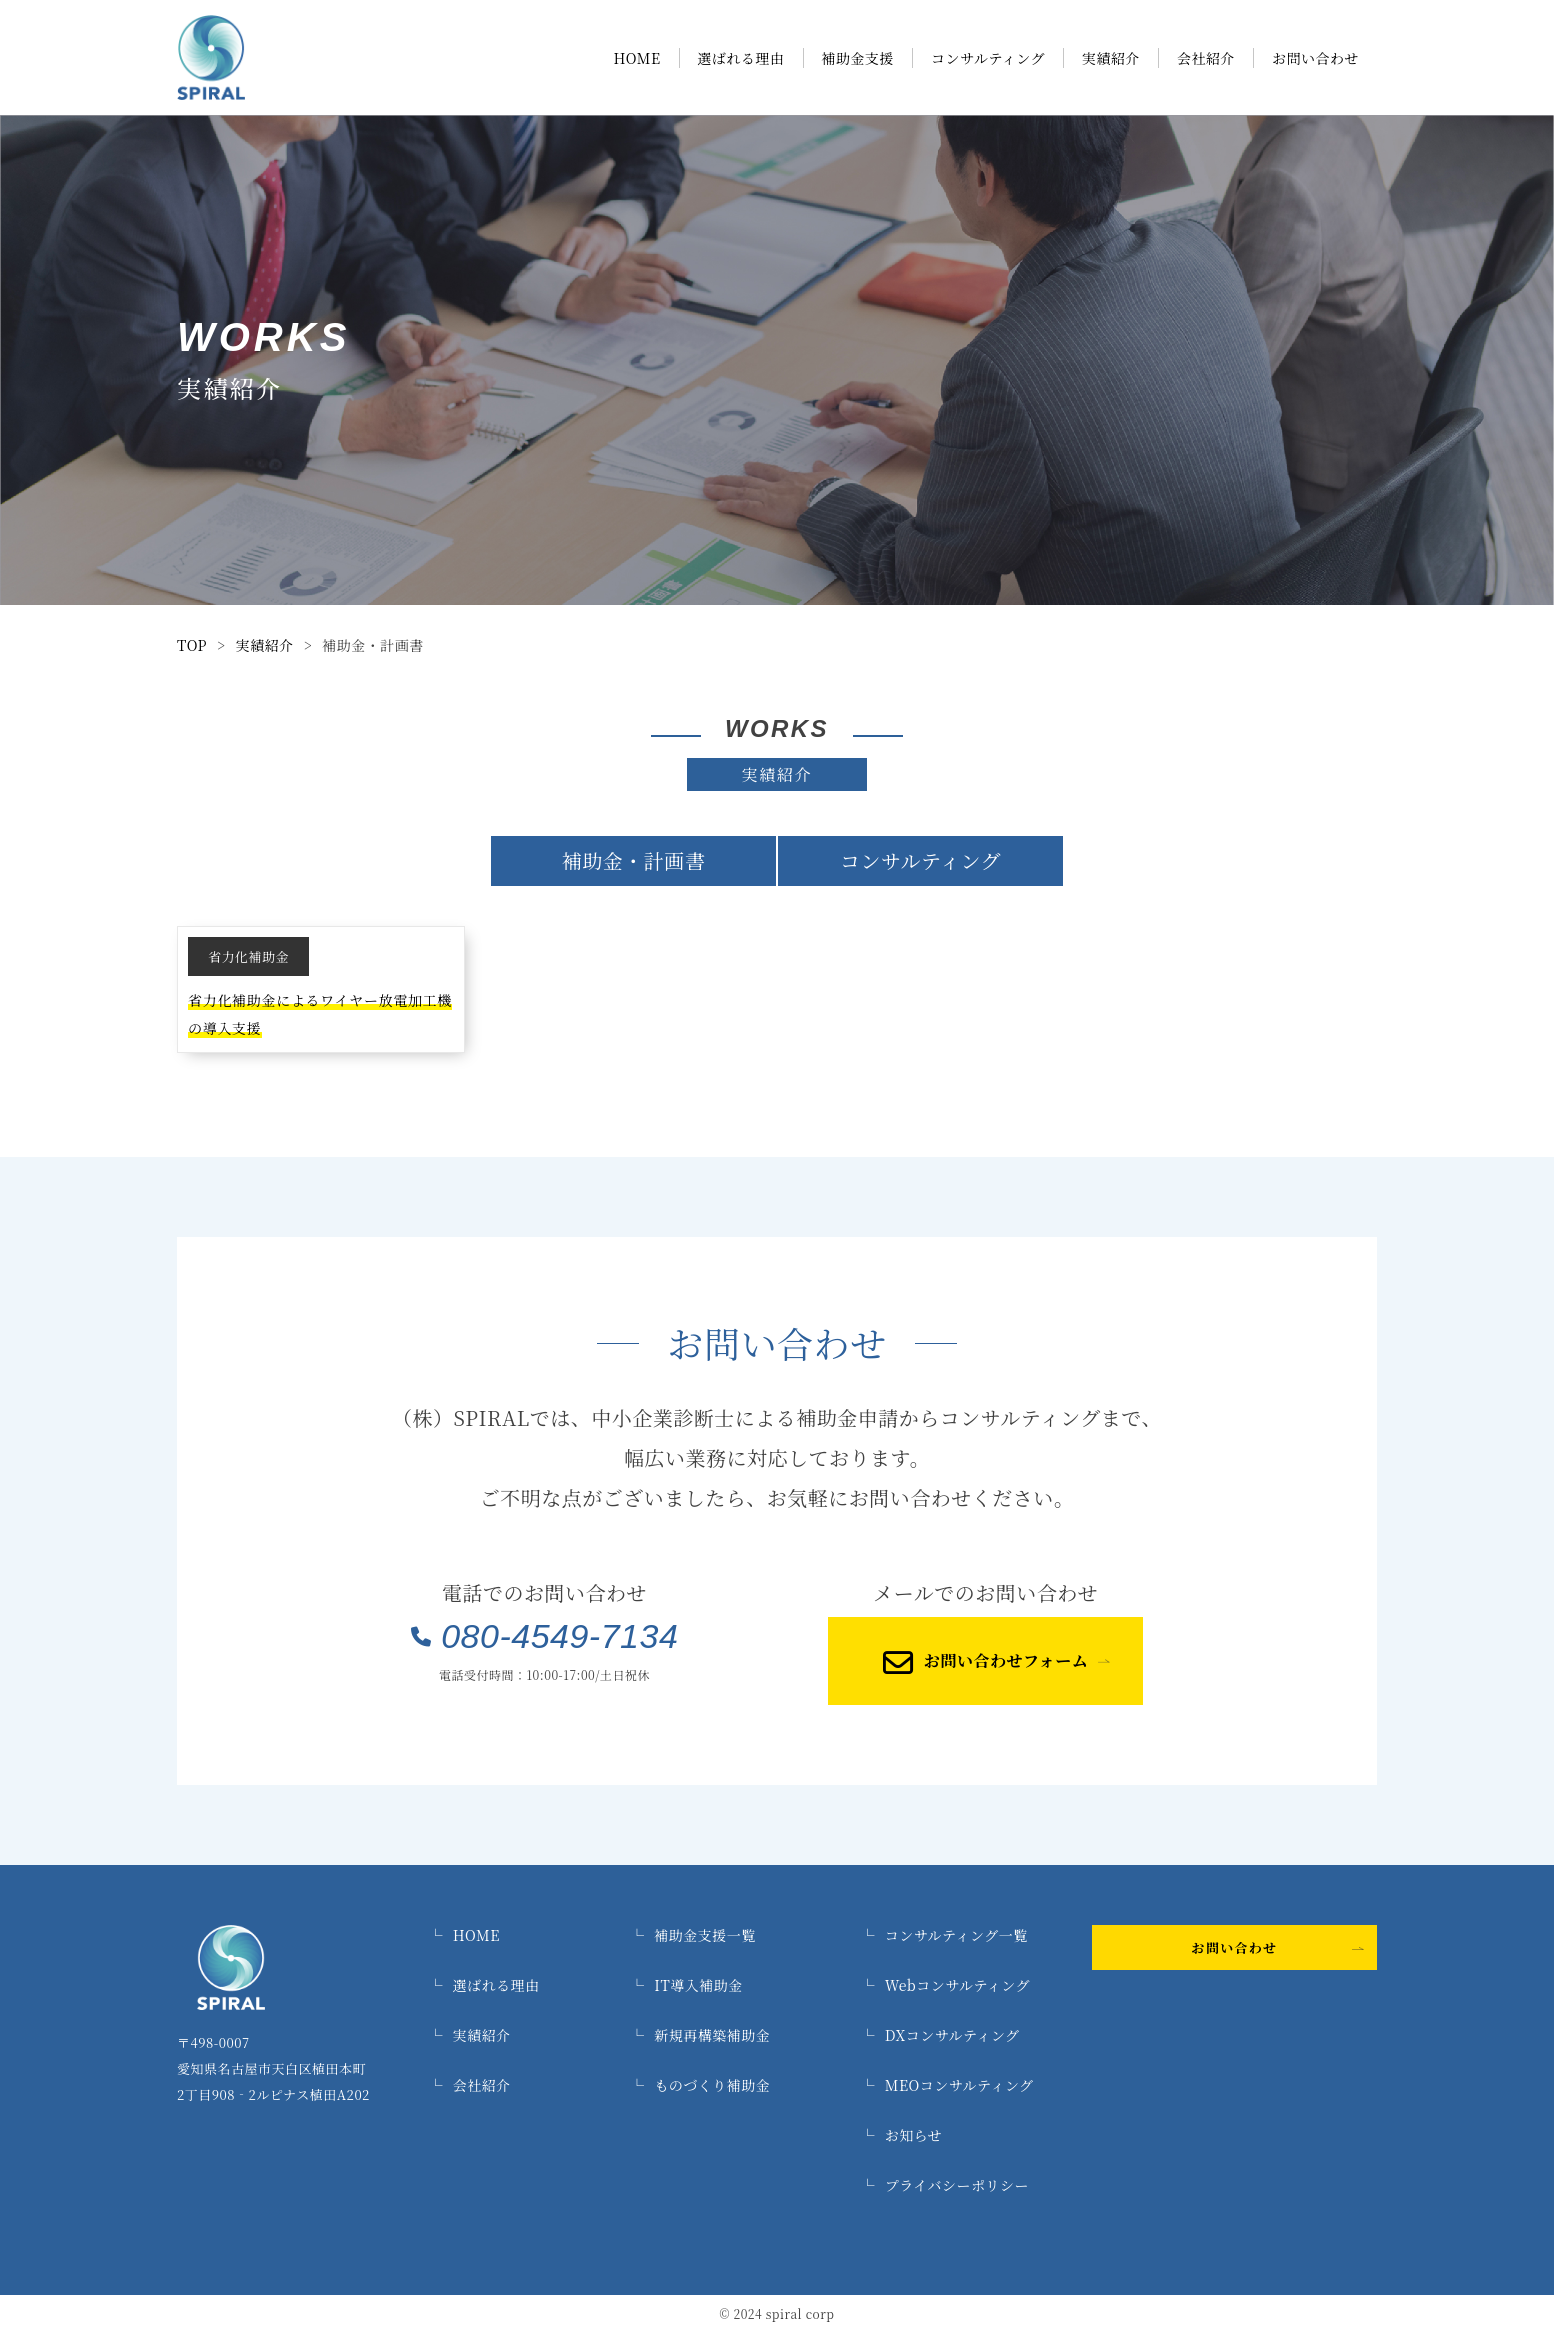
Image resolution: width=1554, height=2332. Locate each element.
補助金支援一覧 (693, 1935)
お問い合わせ (1315, 58)
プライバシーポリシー (944, 2185)
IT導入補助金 (686, 1985)
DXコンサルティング (939, 2035)
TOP (192, 645)
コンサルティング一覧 (943, 1935)
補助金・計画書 (634, 860)
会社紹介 (1206, 58)
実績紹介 (1111, 58)
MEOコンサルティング (946, 2085)
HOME (637, 58)
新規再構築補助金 (700, 2035)
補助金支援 (858, 58)
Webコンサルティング (945, 1985)
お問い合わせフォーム (985, 1661)
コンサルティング (988, 58)
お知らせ (901, 2135)
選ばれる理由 (741, 58)
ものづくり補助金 (700, 2085)
